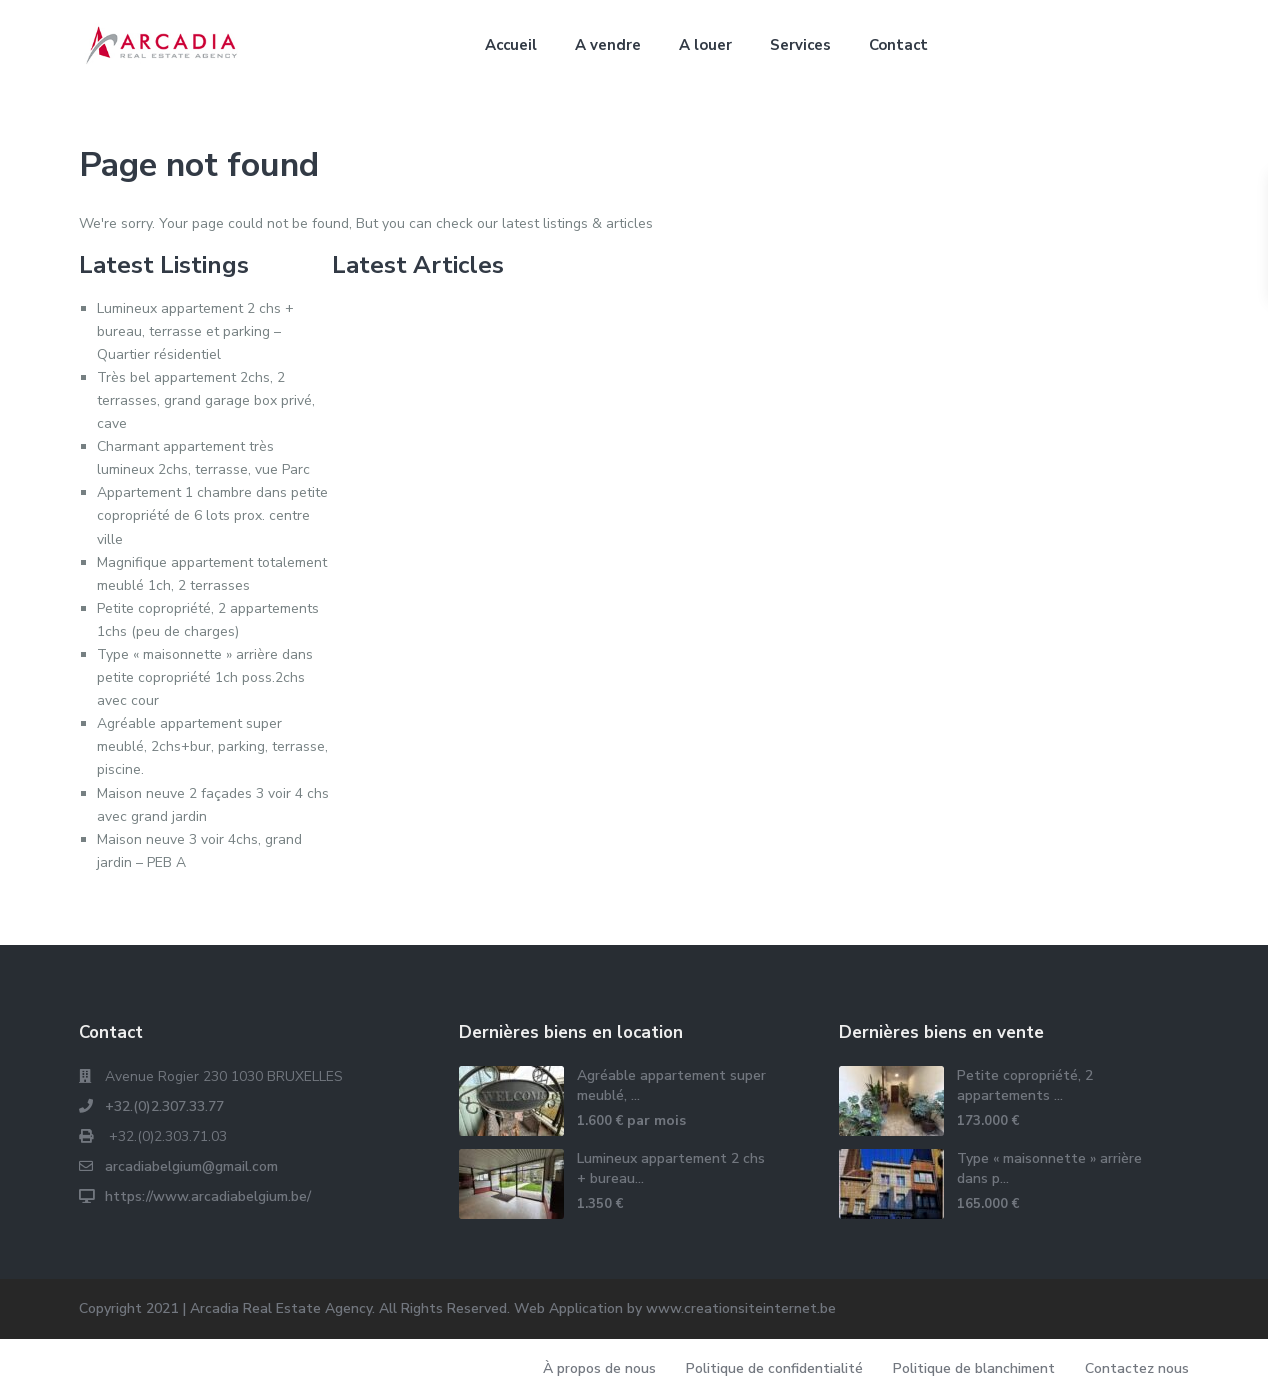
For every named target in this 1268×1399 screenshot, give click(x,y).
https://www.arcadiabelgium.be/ (208, 1196)
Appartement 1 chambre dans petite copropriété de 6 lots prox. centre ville (212, 515)
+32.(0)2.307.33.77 (164, 1106)
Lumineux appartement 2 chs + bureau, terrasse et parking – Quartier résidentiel (195, 331)
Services (800, 45)
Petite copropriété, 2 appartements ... (1025, 1085)
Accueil (511, 45)
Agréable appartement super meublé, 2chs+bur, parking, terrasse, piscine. (212, 746)
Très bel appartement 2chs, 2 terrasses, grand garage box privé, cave (206, 400)
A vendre (608, 45)
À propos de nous (599, 1368)
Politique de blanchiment (974, 1368)
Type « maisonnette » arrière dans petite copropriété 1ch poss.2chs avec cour (205, 677)
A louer (705, 45)
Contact (898, 45)
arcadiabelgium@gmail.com (191, 1166)
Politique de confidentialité (774, 1368)
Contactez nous (1137, 1368)
